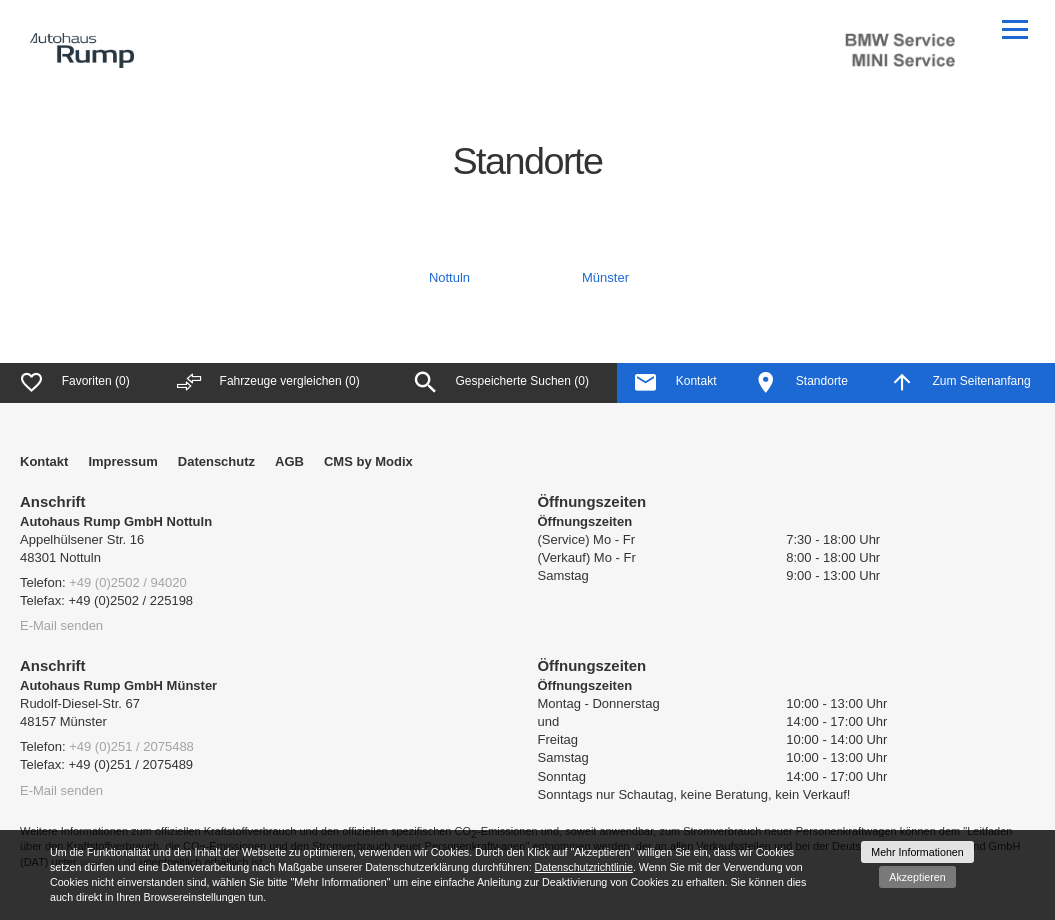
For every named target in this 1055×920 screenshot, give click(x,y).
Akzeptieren (917, 877)
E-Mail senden (61, 625)
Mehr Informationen (917, 852)
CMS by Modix (368, 461)
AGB (289, 461)
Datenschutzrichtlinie (584, 867)
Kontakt (44, 461)
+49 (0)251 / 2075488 (131, 746)
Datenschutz (216, 461)
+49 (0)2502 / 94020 (127, 582)
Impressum (122, 461)
